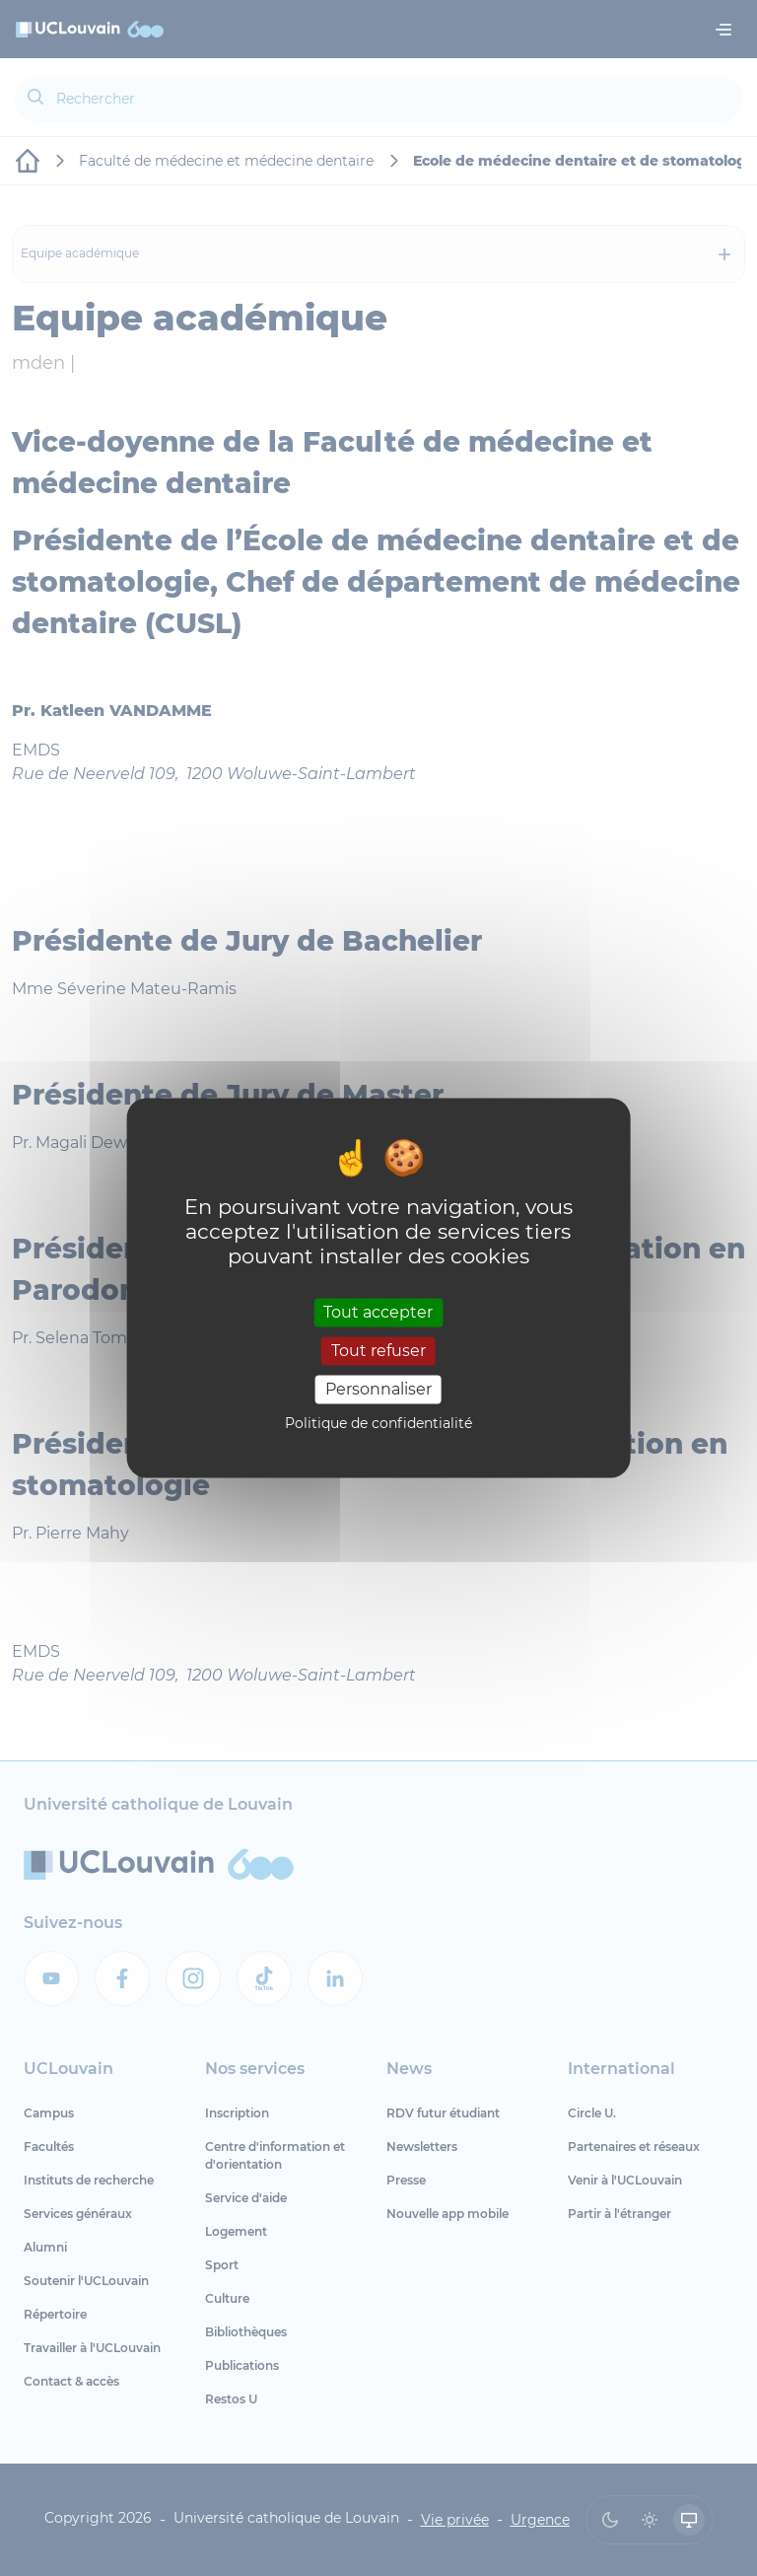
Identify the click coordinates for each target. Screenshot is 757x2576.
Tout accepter (378, 1312)
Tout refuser (378, 1350)
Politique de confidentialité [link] (378, 1424)
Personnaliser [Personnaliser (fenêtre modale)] (378, 1389)
